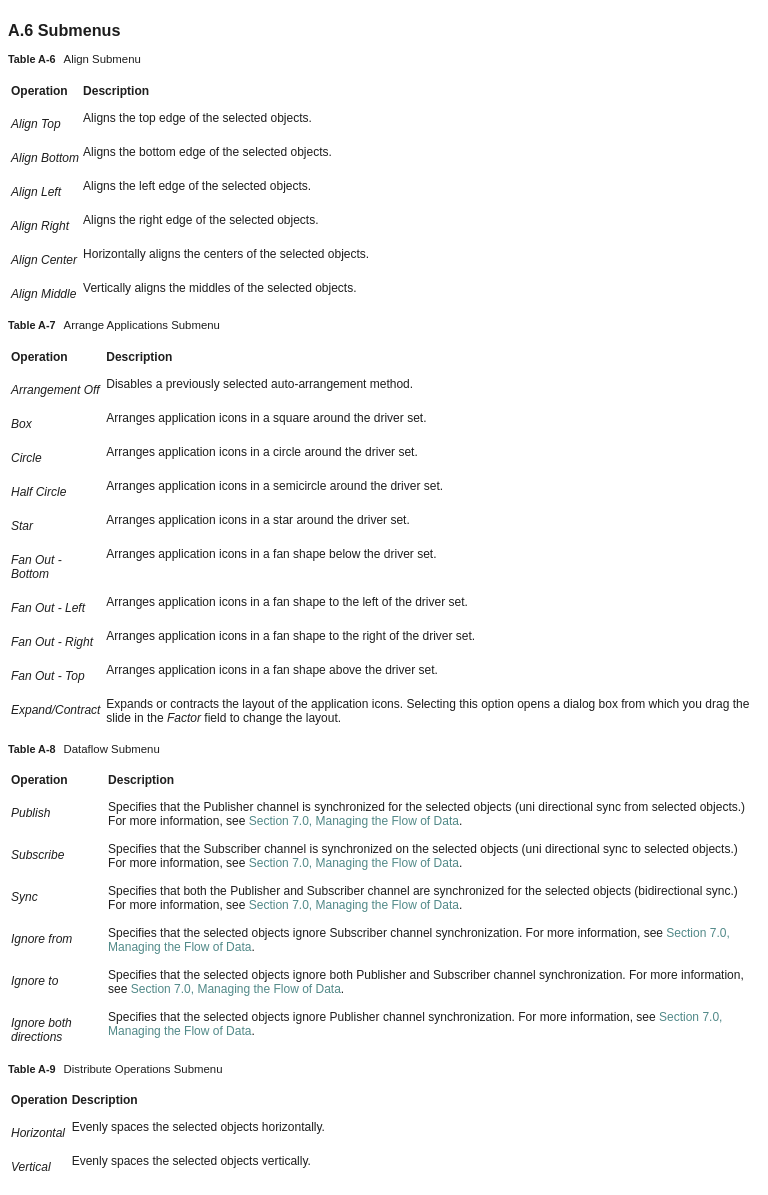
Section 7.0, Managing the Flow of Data (354, 821)
